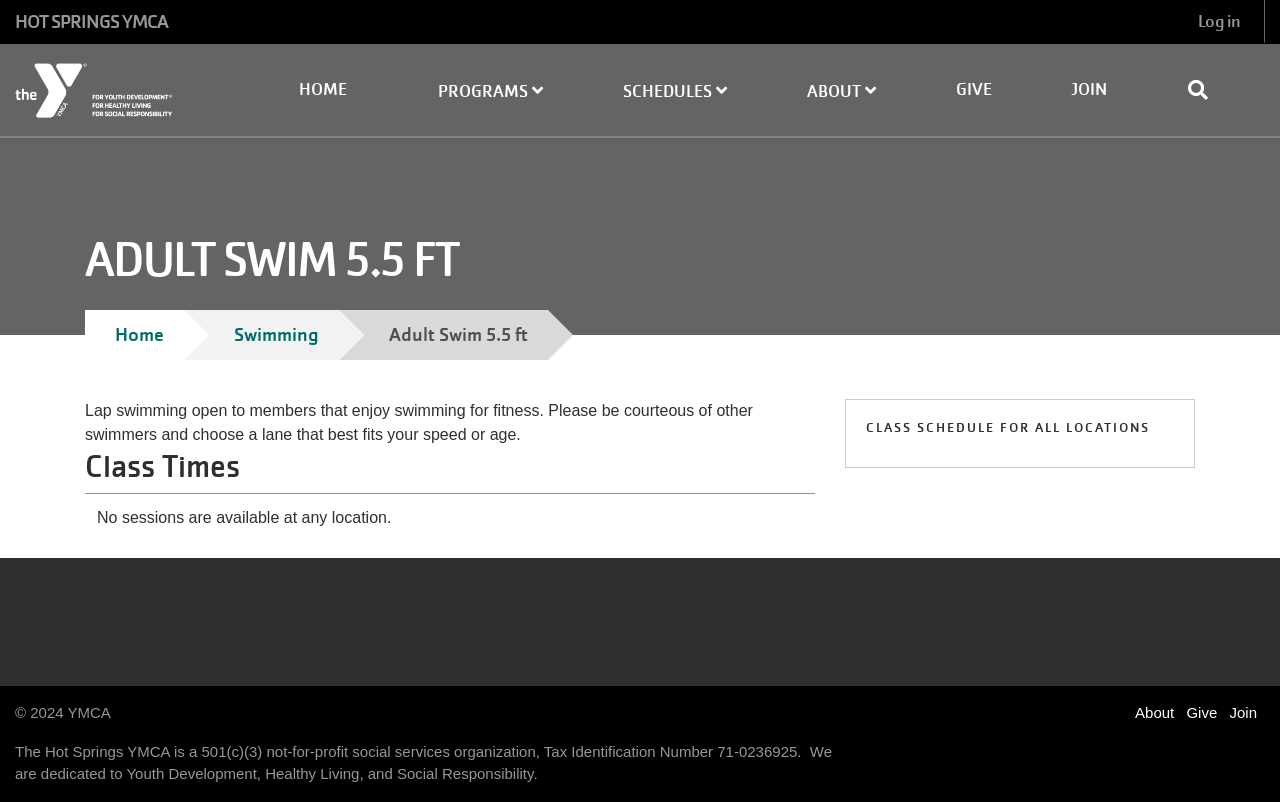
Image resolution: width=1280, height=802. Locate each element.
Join (1089, 89)
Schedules (675, 91)
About (841, 91)
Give (974, 89)
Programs (490, 91)
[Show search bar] (1206, 90)
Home (323, 89)
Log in (1219, 21)
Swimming (276, 334)
